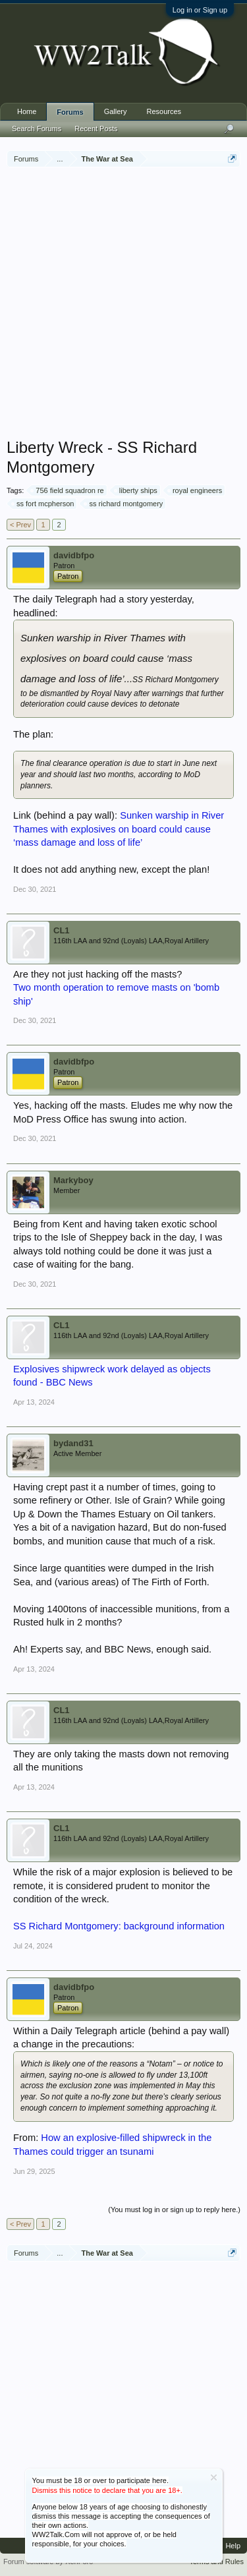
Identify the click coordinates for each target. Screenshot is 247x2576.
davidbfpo (73, 555)
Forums (70, 112)
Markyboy (73, 1180)
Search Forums (36, 128)
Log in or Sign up (200, 10)
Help (232, 2546)
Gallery (115, 111)
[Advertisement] (123, 304)
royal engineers (195, 490)
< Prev (20, 525)
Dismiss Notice (214, 2477)
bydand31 (73, 1443)
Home (26, 111)
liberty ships (136, 490)
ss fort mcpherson (43, 504)
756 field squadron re (67, 490)
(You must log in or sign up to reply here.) (174, 2209)
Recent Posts (95, 128)
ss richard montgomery (124, 504)
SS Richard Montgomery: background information (119, 1926)
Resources (164, 111)
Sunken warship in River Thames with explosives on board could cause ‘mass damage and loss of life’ (118, 829)
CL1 (61, 930)
